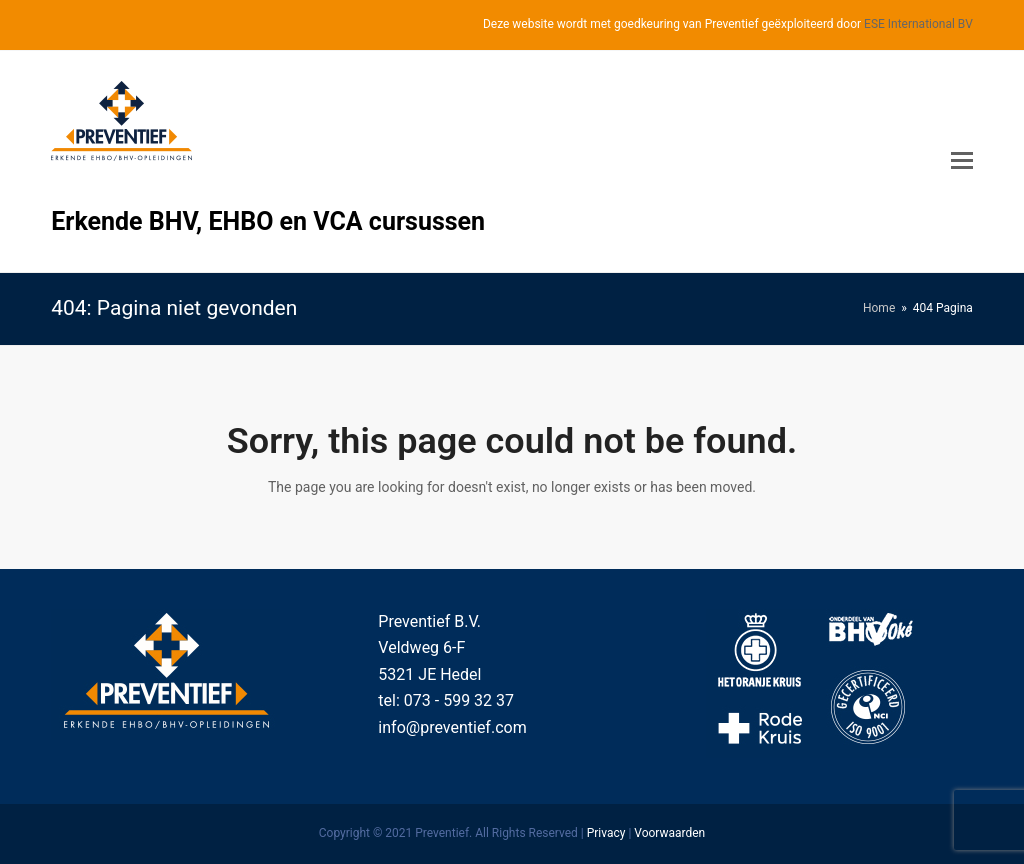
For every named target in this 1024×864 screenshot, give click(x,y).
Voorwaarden (669, 833)
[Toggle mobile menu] (962, 161)
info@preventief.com (452, 727)
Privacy (606, 833)
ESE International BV (918, 24)
